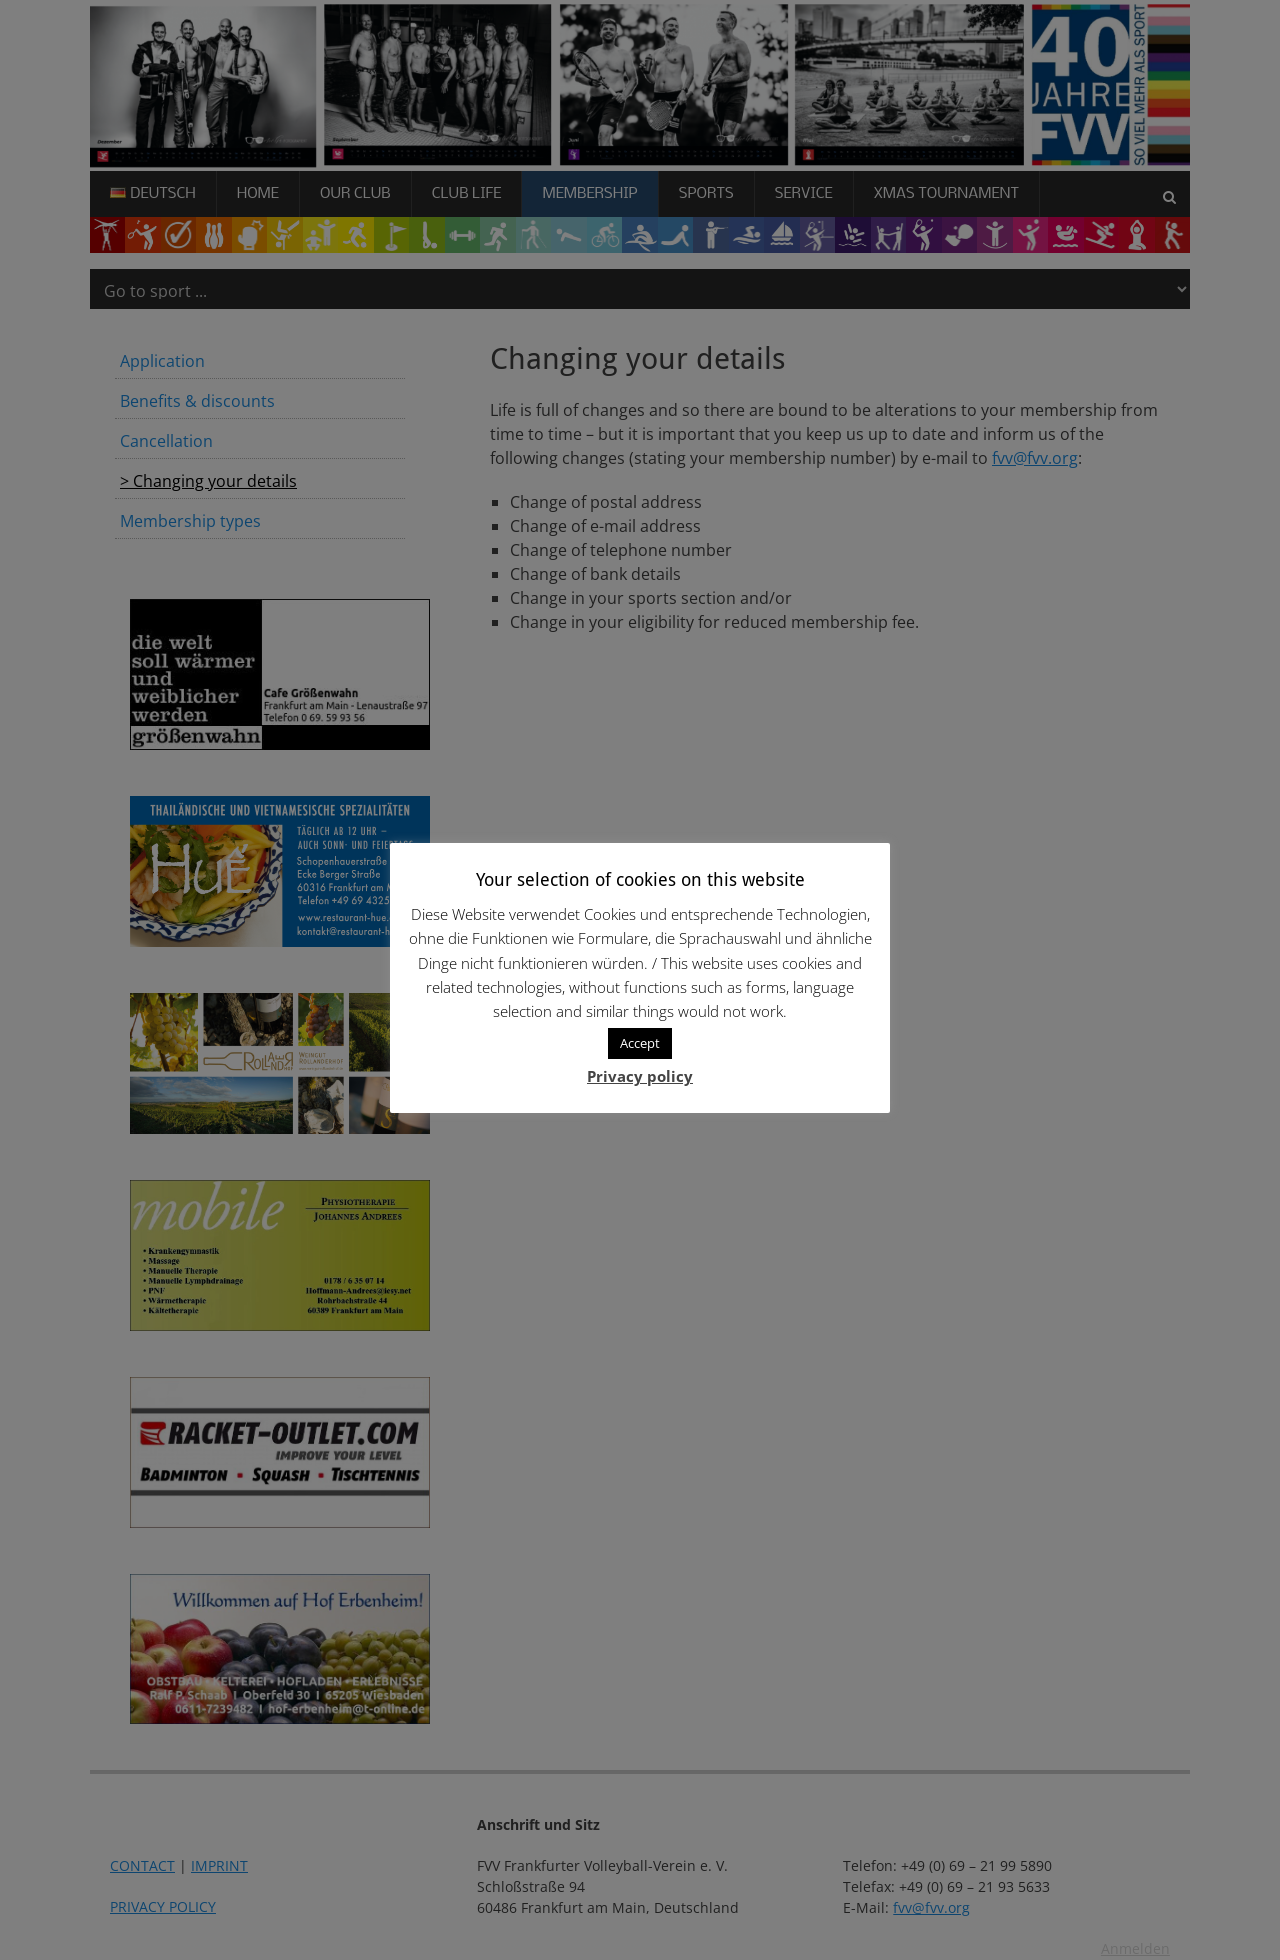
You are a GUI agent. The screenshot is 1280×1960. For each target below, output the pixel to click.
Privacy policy (640, 1076)
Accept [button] (640, 1043)
